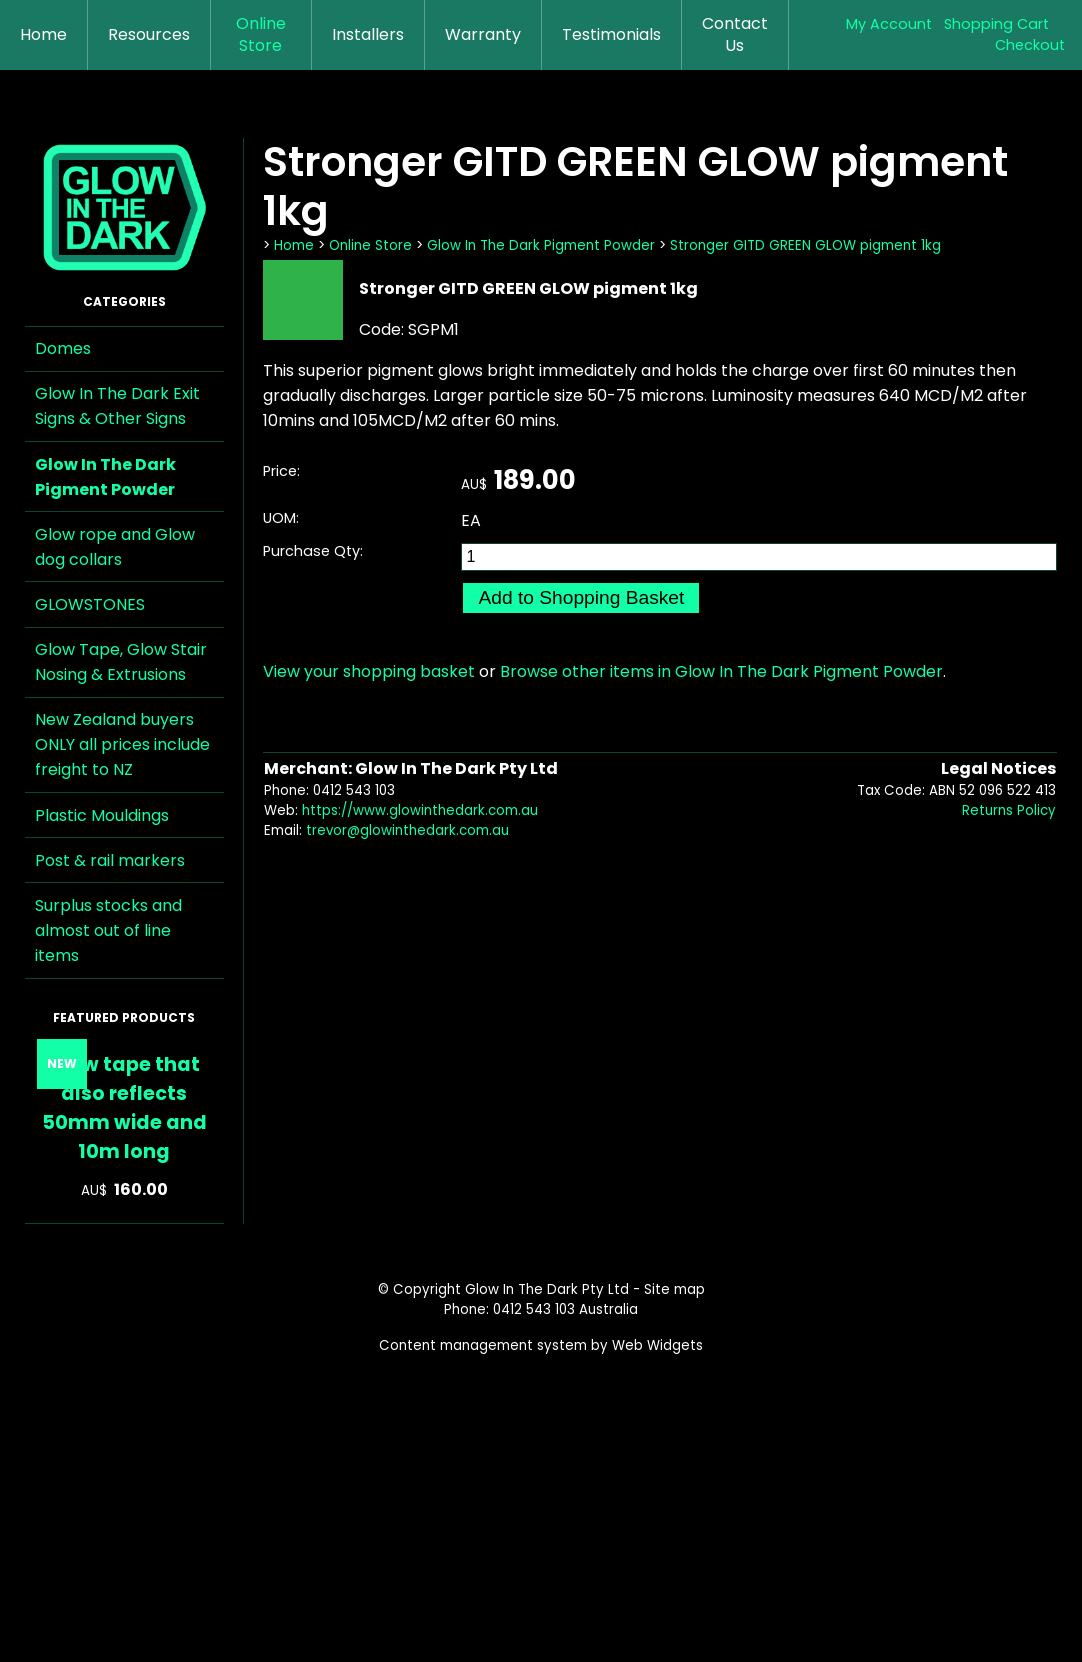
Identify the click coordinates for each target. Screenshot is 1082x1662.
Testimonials (611, 34)
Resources (149, 34)
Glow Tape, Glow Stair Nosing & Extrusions (121, 662)
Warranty (483, 34)
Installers (368, 34)
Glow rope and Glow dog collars (115, 547)
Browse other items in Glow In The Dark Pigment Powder (721, 671)
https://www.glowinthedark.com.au (420, 810)
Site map (674, 1289)
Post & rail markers (110, 860)
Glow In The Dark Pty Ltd (547, 1289)
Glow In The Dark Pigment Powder (105, 477)
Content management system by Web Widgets (541, 1345)
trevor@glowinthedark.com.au (407, 830)
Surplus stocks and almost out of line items (108, 930)
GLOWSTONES (90, 604)
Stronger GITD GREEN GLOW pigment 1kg (805, 245)
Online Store (261, 34)
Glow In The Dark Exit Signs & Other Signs (117, 406)
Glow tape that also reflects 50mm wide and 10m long (124, 1108)
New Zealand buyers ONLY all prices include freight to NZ (122, 744)
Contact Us (735, 34)
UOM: (281, 518)
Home (43, 34)
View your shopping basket (369, 671)
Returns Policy (1009, 810)
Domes (63, 348)
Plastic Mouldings (102, 815)
